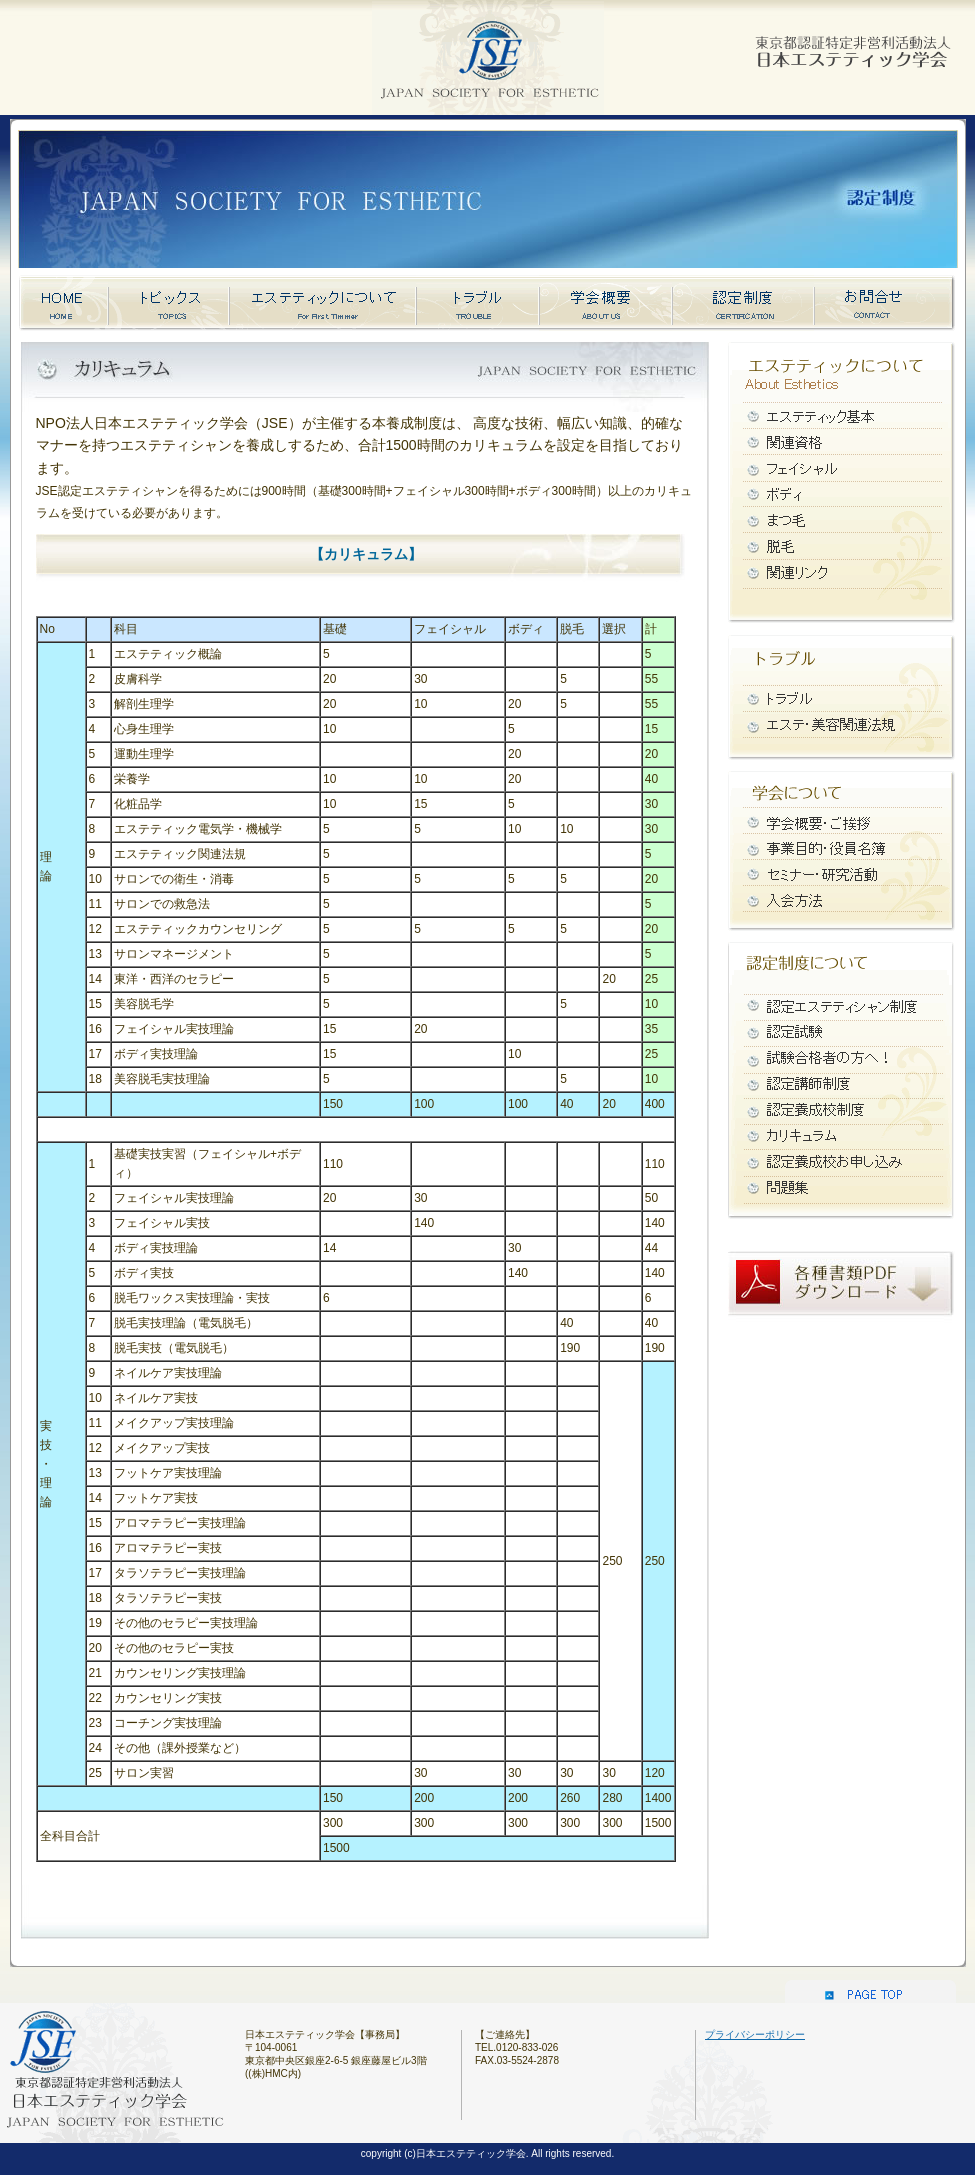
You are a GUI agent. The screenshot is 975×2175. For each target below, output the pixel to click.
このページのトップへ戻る (870, 1987)
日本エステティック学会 (850, 45)
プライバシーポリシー (755, 2034)
